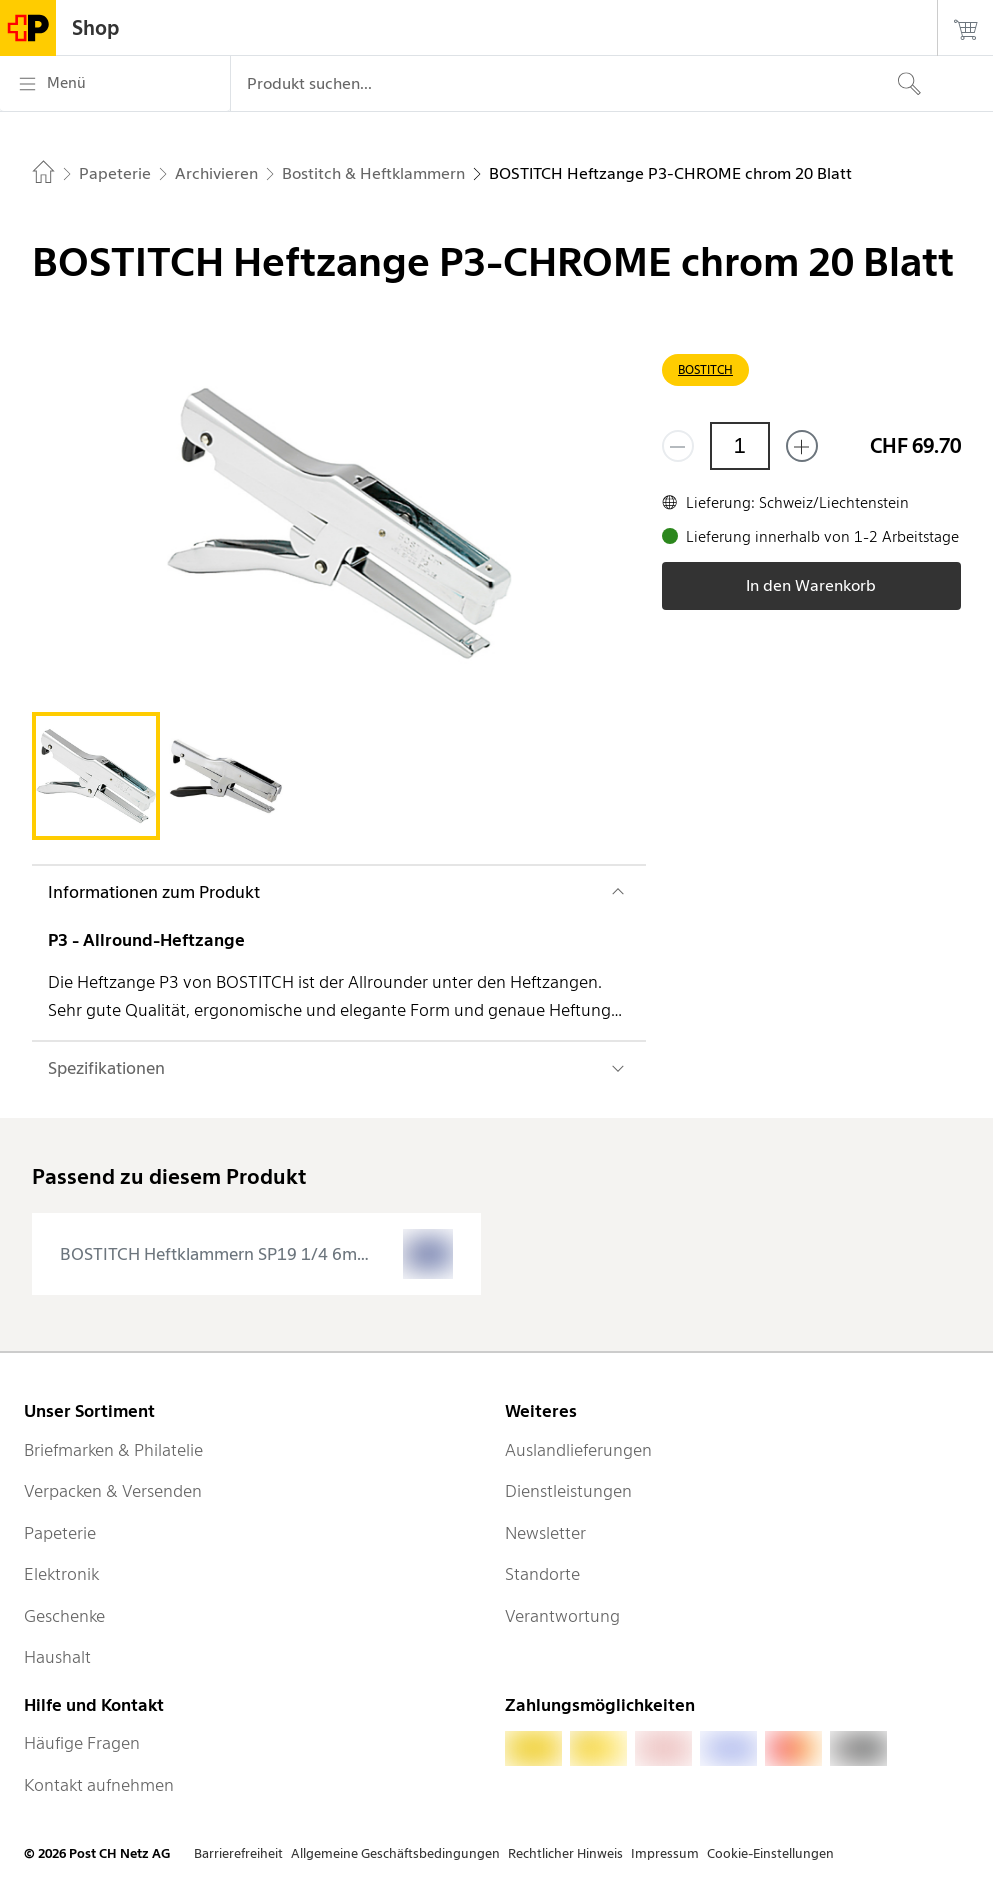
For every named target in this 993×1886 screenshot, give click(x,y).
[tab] (96, 776)
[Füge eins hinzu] (802, 446)
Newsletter (545, 1533)
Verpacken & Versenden (113, 1491)
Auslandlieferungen (578, 1450)
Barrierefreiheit (238, 1853)
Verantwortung (562, 1616)
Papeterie (60, 1533)
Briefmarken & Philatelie (113, 1450)
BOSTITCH (705, 369)
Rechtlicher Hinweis (565, 1853)
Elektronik (61, 1574)
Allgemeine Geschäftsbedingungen (395, 1853)
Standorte (542, 1574)
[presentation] (256, 1254)
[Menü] (115, 84)
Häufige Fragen (82, 1743)
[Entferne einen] (678, 446)
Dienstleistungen (568, 1491)
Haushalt (57, 1657)
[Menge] (740, 446)
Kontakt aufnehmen (99, 1785)
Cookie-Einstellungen (770, 1853)
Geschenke (64, 1616)
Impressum (665, 1853)
